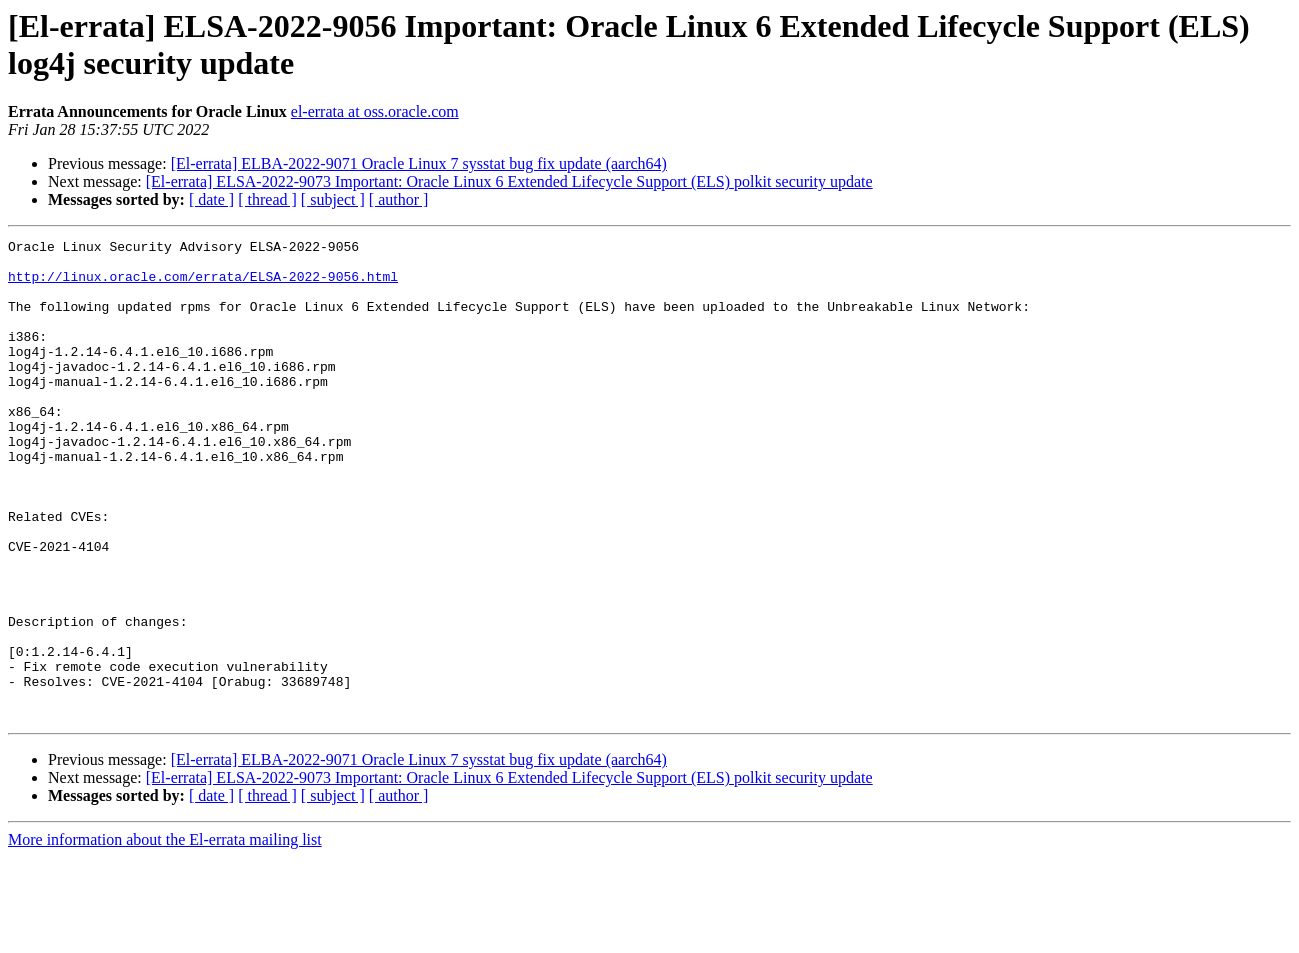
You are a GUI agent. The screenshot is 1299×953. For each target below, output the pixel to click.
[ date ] (211, 199)
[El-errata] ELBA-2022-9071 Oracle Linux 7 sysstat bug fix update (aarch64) (419, 163)
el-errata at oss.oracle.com (375, 111)
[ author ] (399, 199)
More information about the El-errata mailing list (165, 935)
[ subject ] (333, 199)
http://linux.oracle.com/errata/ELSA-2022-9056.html (203, 285)
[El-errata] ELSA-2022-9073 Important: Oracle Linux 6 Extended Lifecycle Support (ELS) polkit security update (509, 181)
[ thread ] (267, 199)
